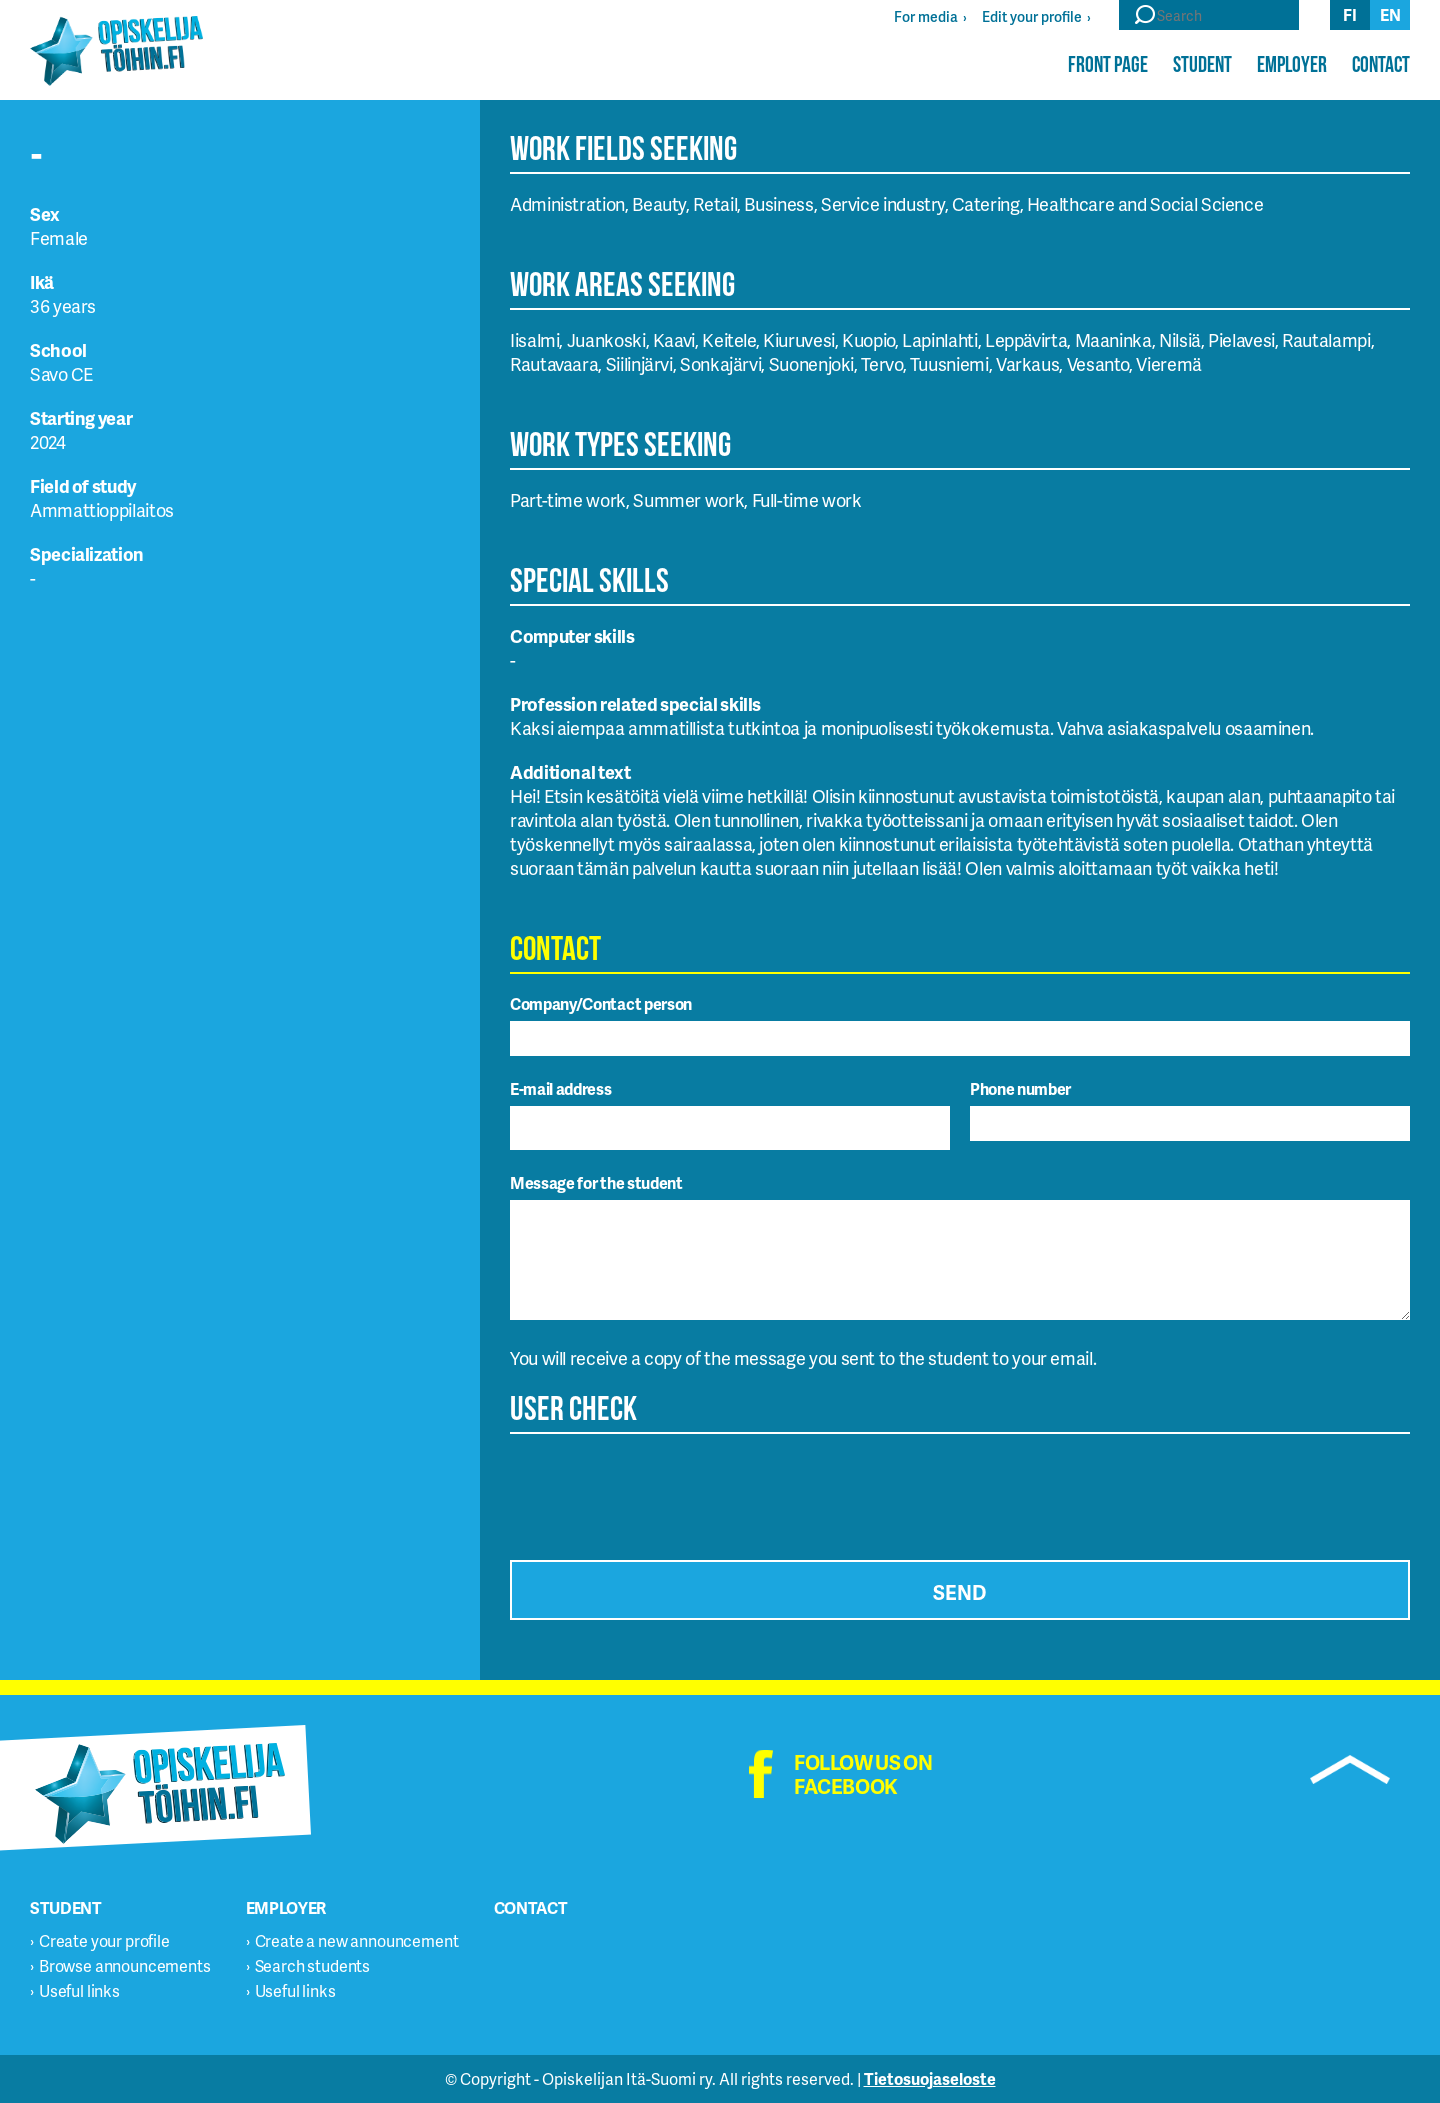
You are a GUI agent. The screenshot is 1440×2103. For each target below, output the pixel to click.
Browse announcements (125, 1965)
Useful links (79, 1990)
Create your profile (104, 1940)
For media (926, 16)
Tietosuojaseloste (930, 2078)
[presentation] (662, 1491)
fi (1350, 14)
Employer (1292, 64)
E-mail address (561, 1088)
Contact (1381, 64)
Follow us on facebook (863, 1774)
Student (1202, 64)
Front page (1108, 64)
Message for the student (596, 1182)
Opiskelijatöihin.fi (116, 51)
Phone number (1020, 1088)
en (1390, 14)
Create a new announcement (357, 1940)
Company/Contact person (601, 1003)
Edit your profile (1032, 16)
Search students (313, 1965)
